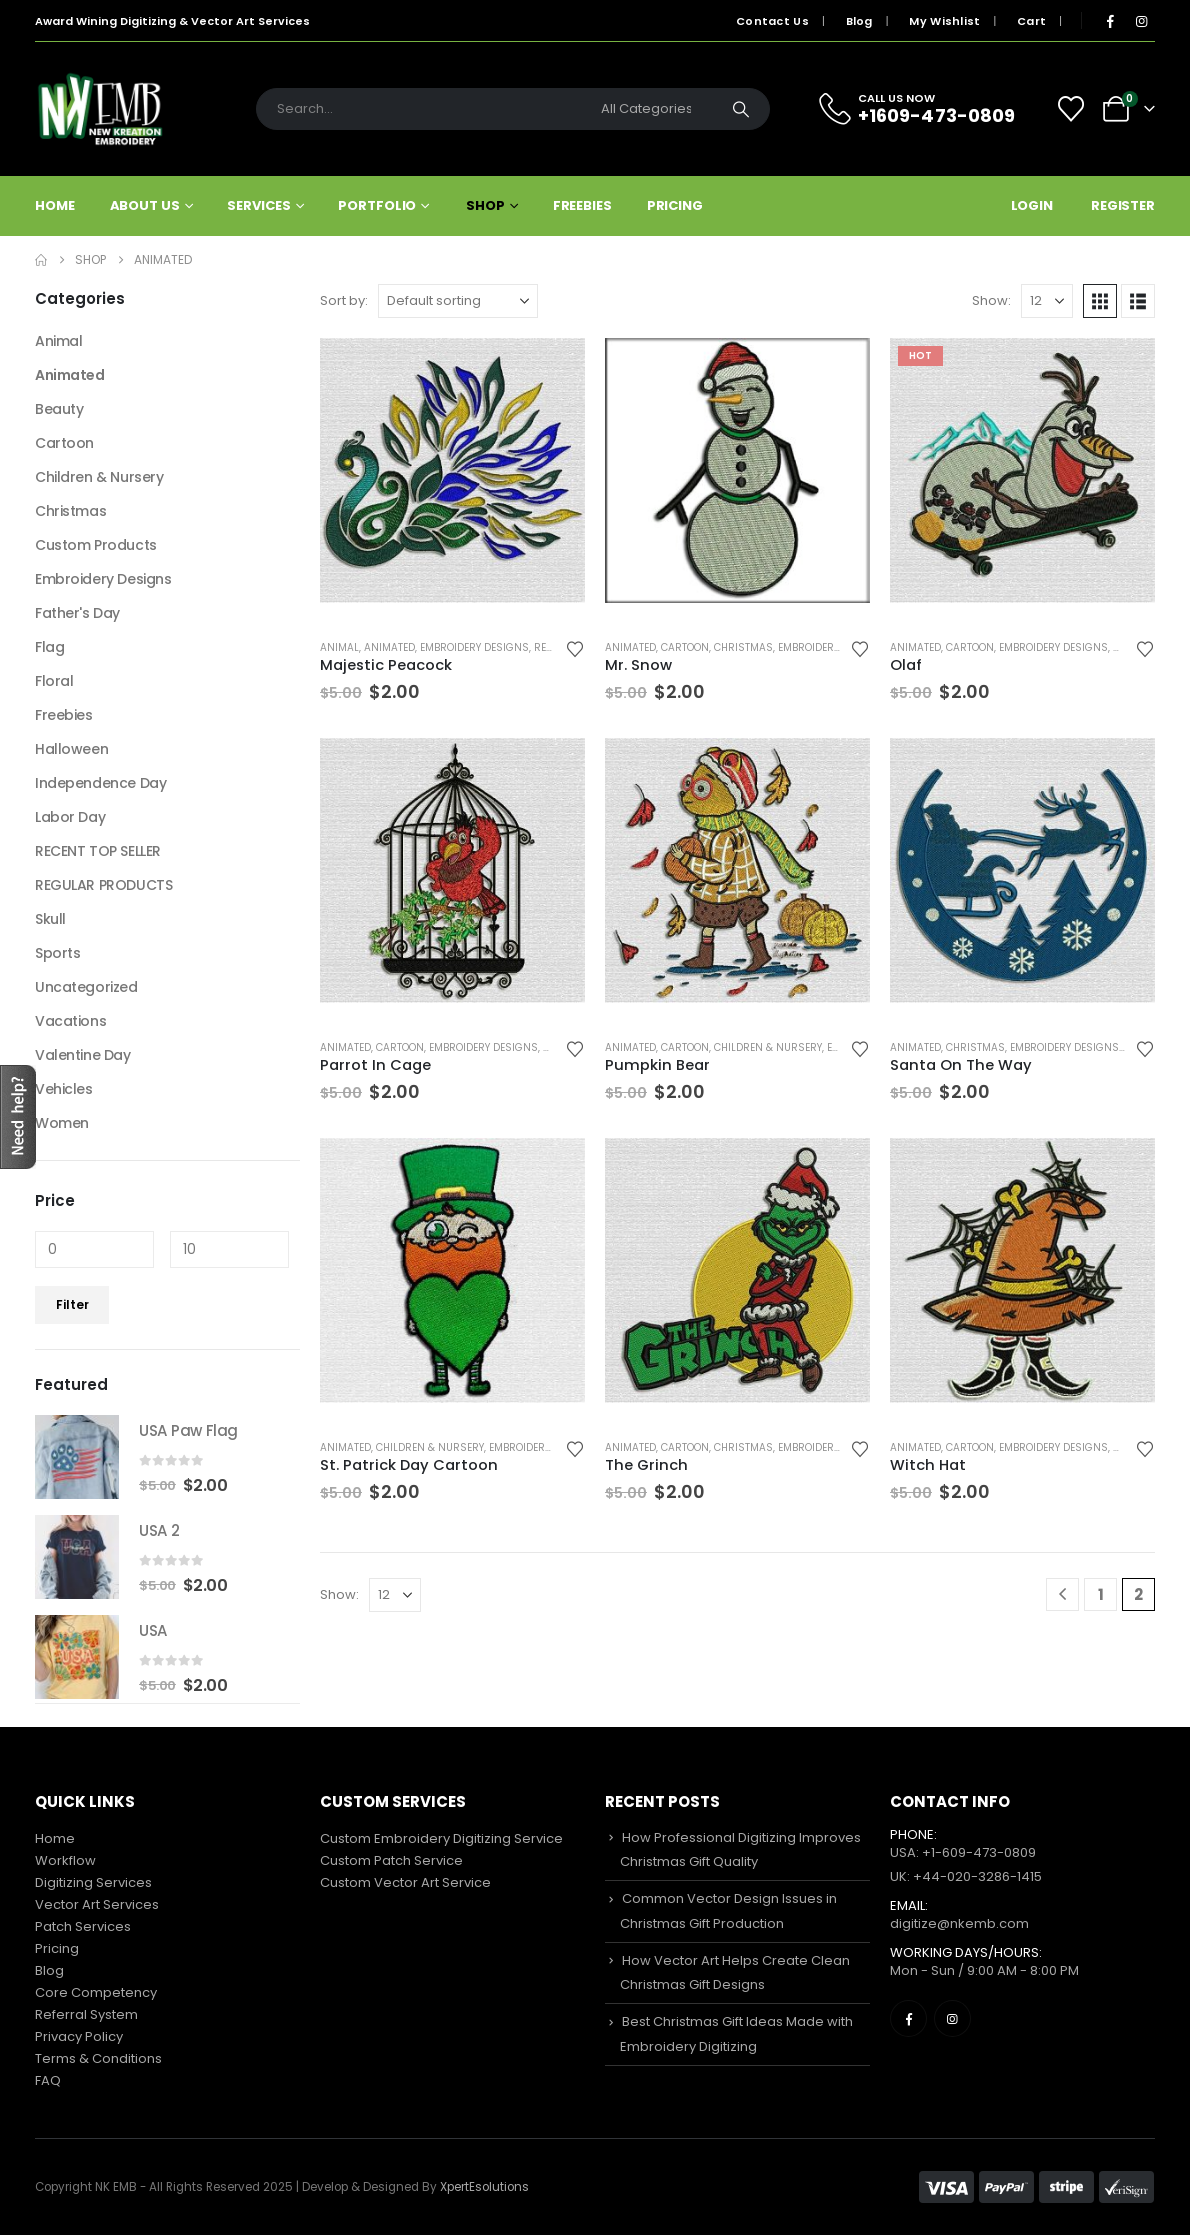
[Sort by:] (458, 301)
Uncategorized (86, 987)
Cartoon (685, 647)
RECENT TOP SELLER (98, 851)
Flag (49, 647)
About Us (145, 205)
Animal (339, 647)
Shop (485, 205)
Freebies (582, 205)
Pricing (675, 205)
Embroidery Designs (474, 647)
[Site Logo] (100, 109)
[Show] (1047, 301)
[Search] (741, 109)
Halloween (71, 749)
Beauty (59, 409)
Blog (859, 21)
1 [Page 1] (1101, 1594)
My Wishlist (944, 21)
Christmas (743, 647)
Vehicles (64, 1089)
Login (1032, 205)
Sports (57, 953)
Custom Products (96, 545)
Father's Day (77, 613)
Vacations (70, 1021)
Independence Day (100, 783)
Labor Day (70, 817)
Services (258, 205)
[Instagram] (1141, 21)
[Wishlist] (1071, 109)
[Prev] (1062, 1594)
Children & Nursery (768, 1047)
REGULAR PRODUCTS (103, 885)
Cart (1031, 21)
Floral (54, 681)
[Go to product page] (452, 470)
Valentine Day (83, 1055)
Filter (72, 1304)
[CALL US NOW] (928, 109)
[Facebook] (1110, 21)
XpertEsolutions (484, 2187)
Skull (50, 919)
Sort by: (344, 300)
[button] (1100, 301)
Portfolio (377, 205)
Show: (991, 300)
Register (1123, 205)
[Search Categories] (651, 109)
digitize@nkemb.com (959, 1923)
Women (62, 1123)
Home (55, 205)
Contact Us (772, 21)
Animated (389, 647)
